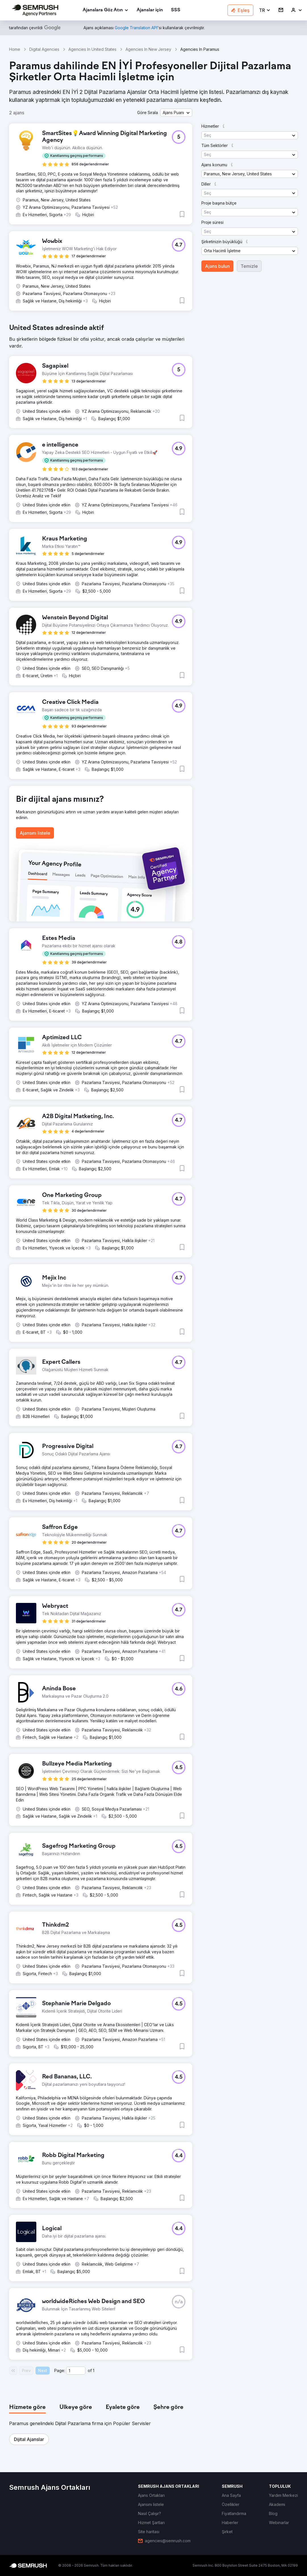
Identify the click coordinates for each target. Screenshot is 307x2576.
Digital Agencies (44, 49)
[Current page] (75, 2370)
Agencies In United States (92, 49)
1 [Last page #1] (93, 2370)
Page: (59, 2370)
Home (14, 49)
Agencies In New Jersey (148, 49)
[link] (150, 10)
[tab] (27, 2407)
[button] (265, 10)
